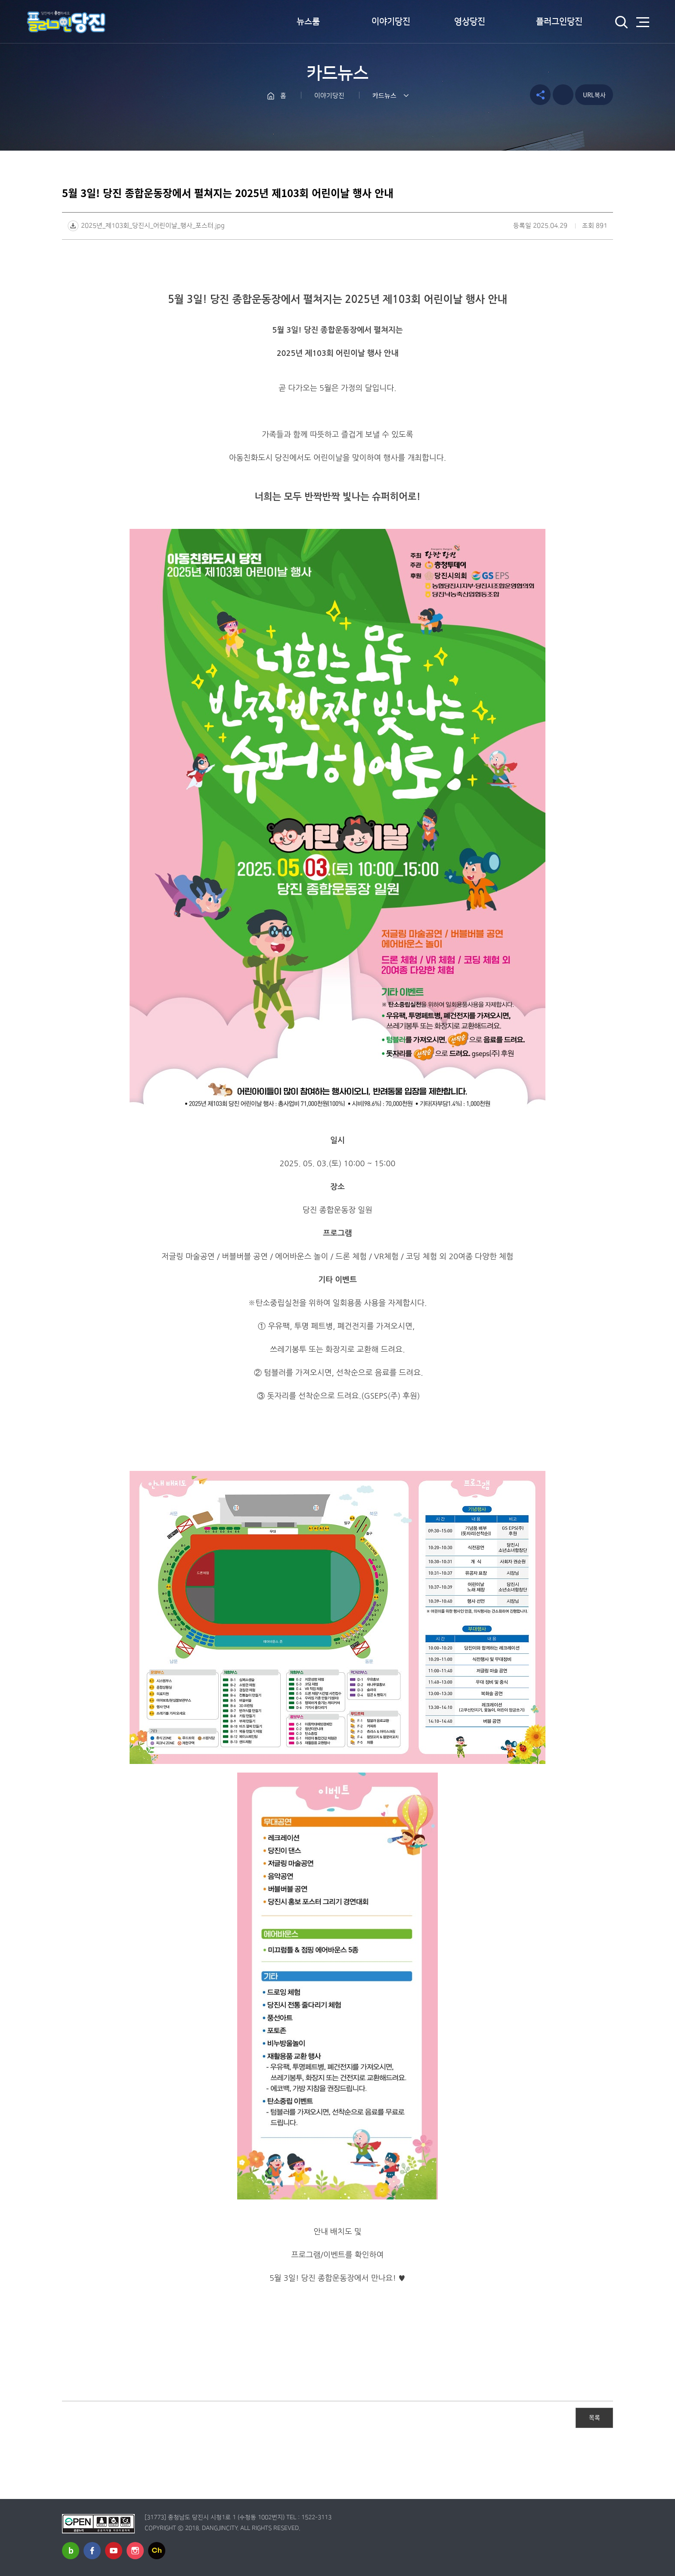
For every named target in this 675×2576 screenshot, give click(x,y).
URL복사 (594, 94)
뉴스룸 (308, 21)
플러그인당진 (559, 21)
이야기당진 (391, 21)
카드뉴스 (384, 95)
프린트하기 (563, 94)
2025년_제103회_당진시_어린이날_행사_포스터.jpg (153, 225)
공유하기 (540, 94)
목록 (594, 2417)
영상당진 (469, 21)
